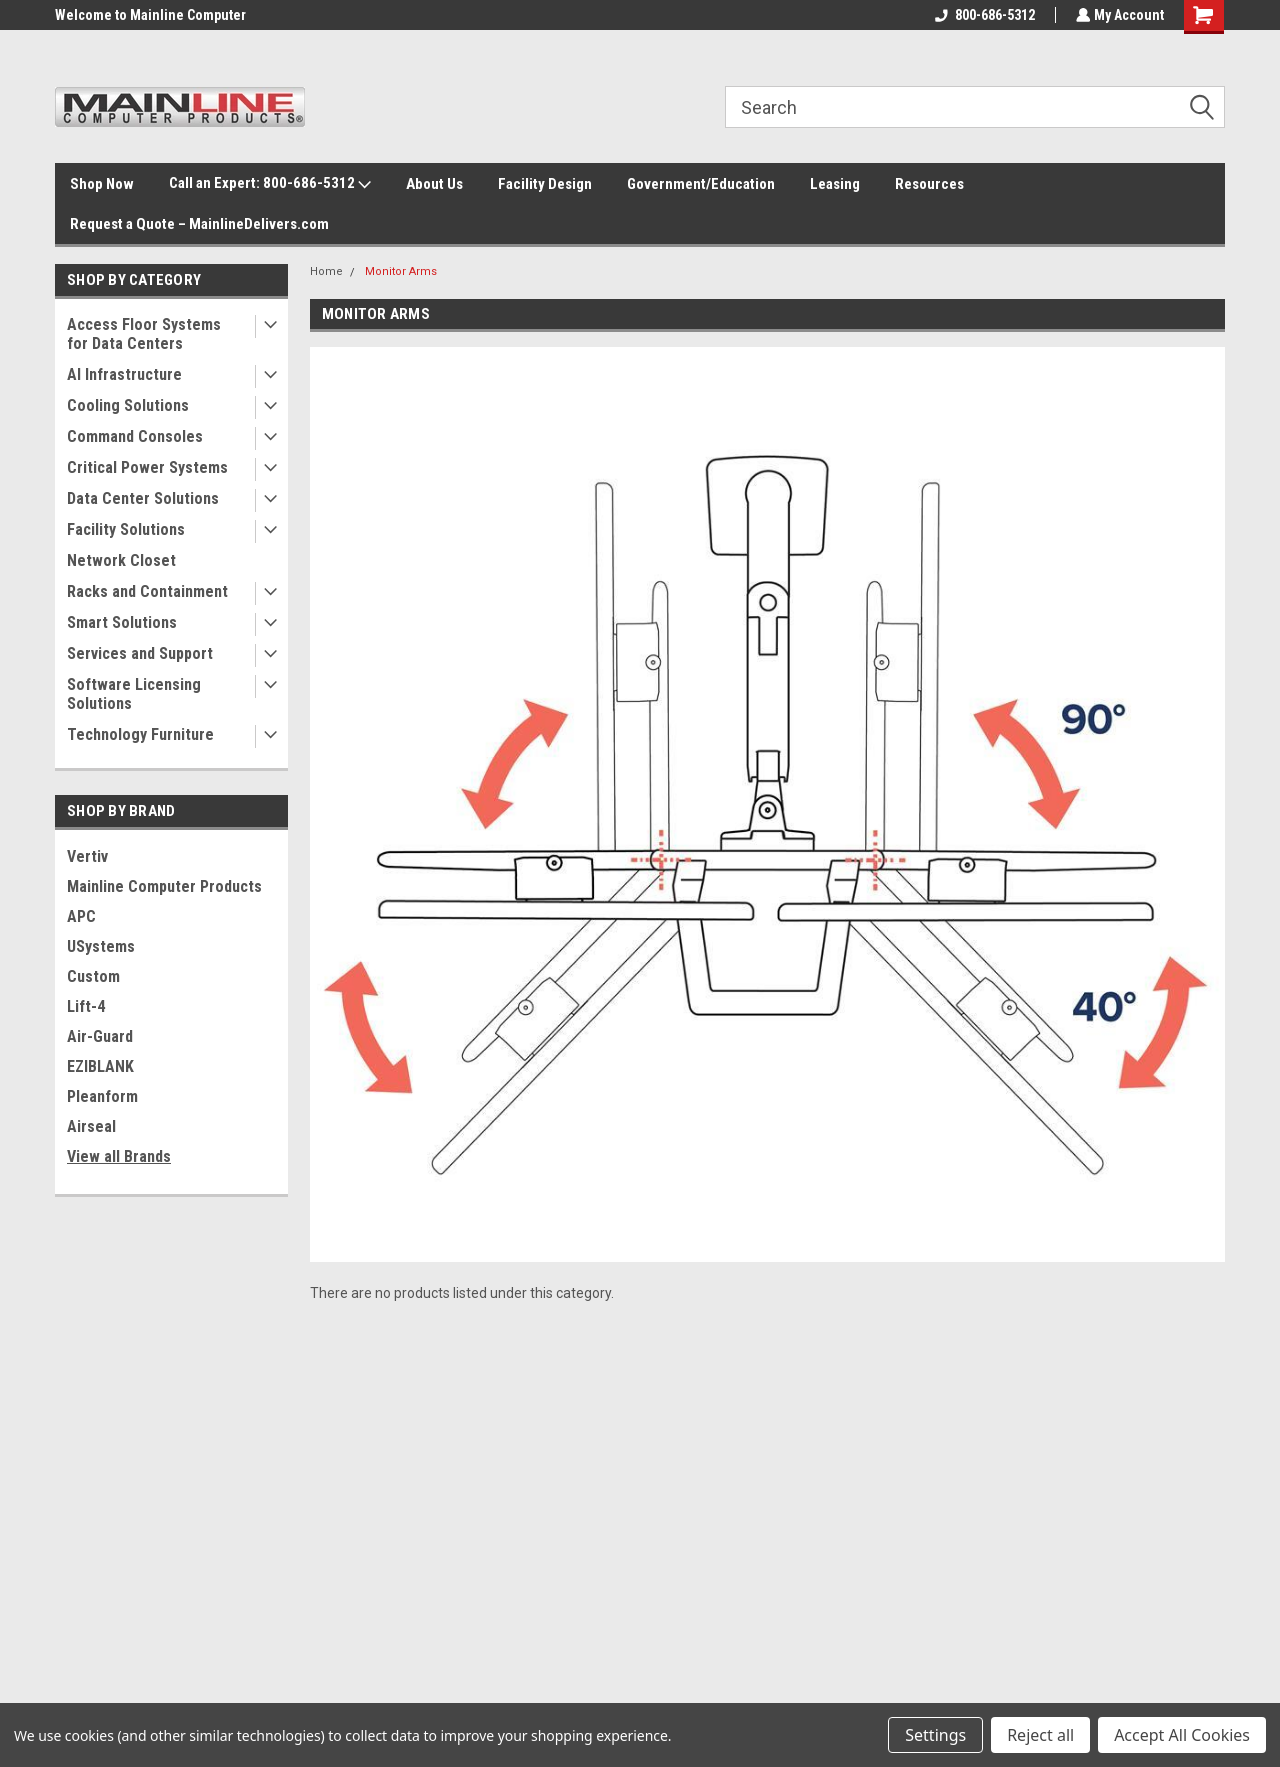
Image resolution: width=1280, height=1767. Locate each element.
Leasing (835, 184)
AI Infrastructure (124, 374)
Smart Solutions (122, 622)
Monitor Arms (401, 271)
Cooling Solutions (128, 405)
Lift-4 (86, 1006)
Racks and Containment (147, 591)
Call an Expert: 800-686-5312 (270, 184)
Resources (929, 184)
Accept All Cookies (1182, 1735)
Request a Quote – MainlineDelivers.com (199, 224)
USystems (101, 946)
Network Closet (121, 560)
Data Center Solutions (143, 498)
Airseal (91, 1126)
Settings (935, 1735)
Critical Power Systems (147, 467)
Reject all (1040, 1735)
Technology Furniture (140, 734)
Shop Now (102, 184)
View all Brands (119, 1156)
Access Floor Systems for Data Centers (144, 334)
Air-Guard (100, 1036)
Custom (93, 976)
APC (81, 916)
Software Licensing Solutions (134, 694)
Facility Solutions (126, 529)
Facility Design (545, 184)
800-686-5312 (983, 15)
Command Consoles (135, 436)
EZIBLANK (100, 1066)
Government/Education (701, 184)
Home (326, 271)
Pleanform (102, 1096)
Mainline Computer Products (164, 886)
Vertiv (87, 856)
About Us (434, 184)
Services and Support (140, 653)
